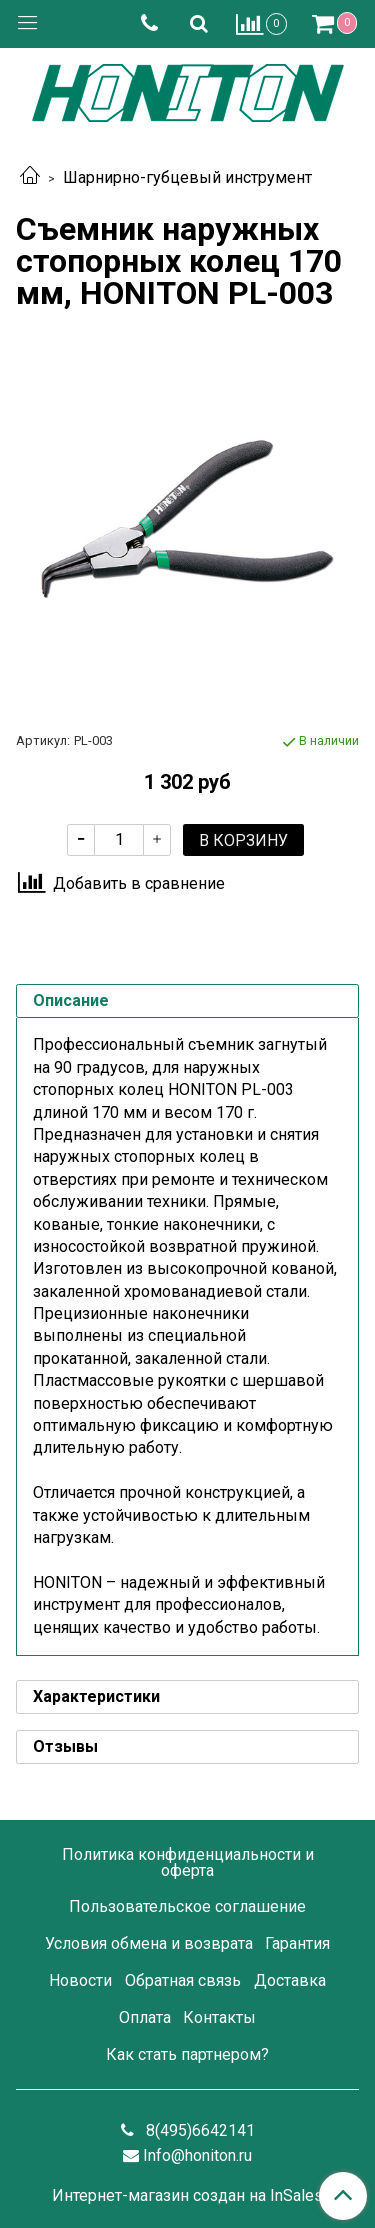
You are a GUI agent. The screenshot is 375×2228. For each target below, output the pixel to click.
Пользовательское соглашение (187, 1906)
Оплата (145, 2017)
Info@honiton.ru (197, 2155)
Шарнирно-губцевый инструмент (187, 177)
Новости (80, 1980)
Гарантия (297, 1943)
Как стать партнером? (187, 2054)
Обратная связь (183, 1980)
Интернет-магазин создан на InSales (187, 2196)
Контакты (219, 2017)
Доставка (290, 1980)
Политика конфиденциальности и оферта (188, 1862)
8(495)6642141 (198, 2130)
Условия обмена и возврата (149, 1943)
